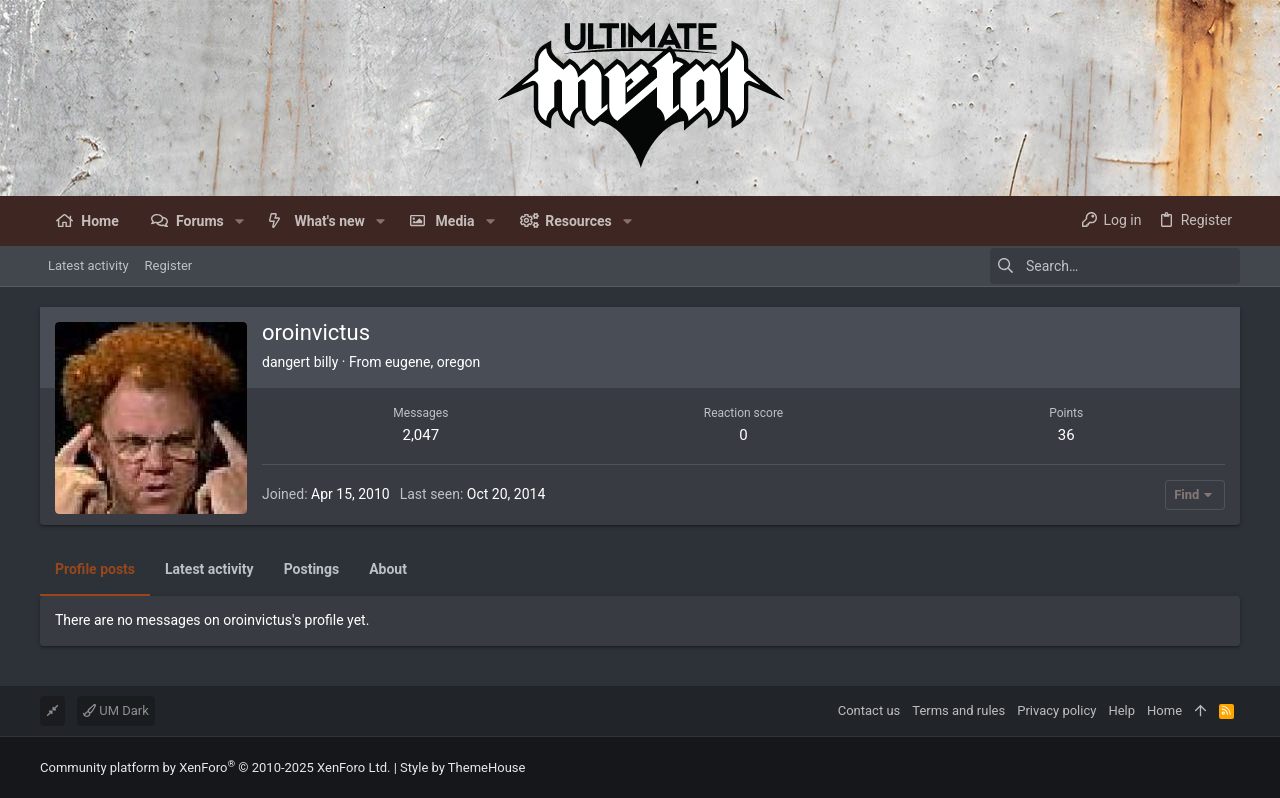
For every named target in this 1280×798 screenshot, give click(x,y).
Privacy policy (1056, 710)
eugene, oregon (432, 362)
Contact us (869, 710)
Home (1164, 710)
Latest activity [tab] (209, 569)
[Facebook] (1231, 767)
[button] (239, 221)
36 (1066, 435)
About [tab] (388, 569)
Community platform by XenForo (215, 767)
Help (1121, 710)
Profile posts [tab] (95, 569)
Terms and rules (958, 710)
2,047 (420, 435)
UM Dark (116, 710)
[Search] (1115, 266)
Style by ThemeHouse (462, 767)
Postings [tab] (312, 569)
